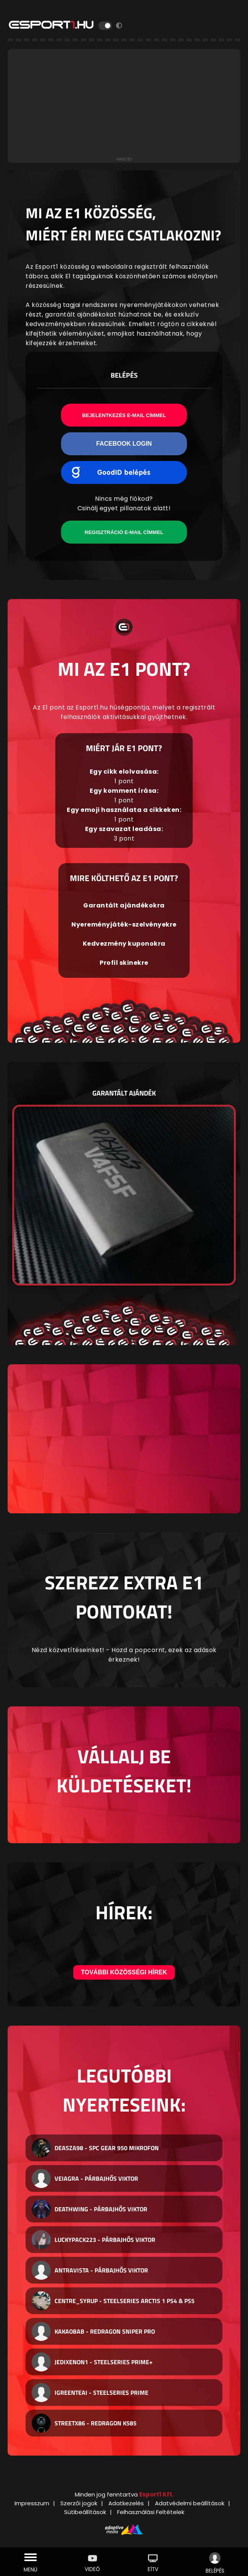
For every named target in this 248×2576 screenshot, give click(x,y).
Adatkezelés (126, 2503)
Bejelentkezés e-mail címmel (124, 415)
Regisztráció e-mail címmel (124, 532)
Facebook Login (124, 443)
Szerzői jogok (78, 2503)
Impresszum (31, 2503)
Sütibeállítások (85, 2512)
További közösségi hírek (124, 1972)
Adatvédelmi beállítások (189, 2503)
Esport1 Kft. (156, 2494)
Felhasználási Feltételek (150, 2512)
